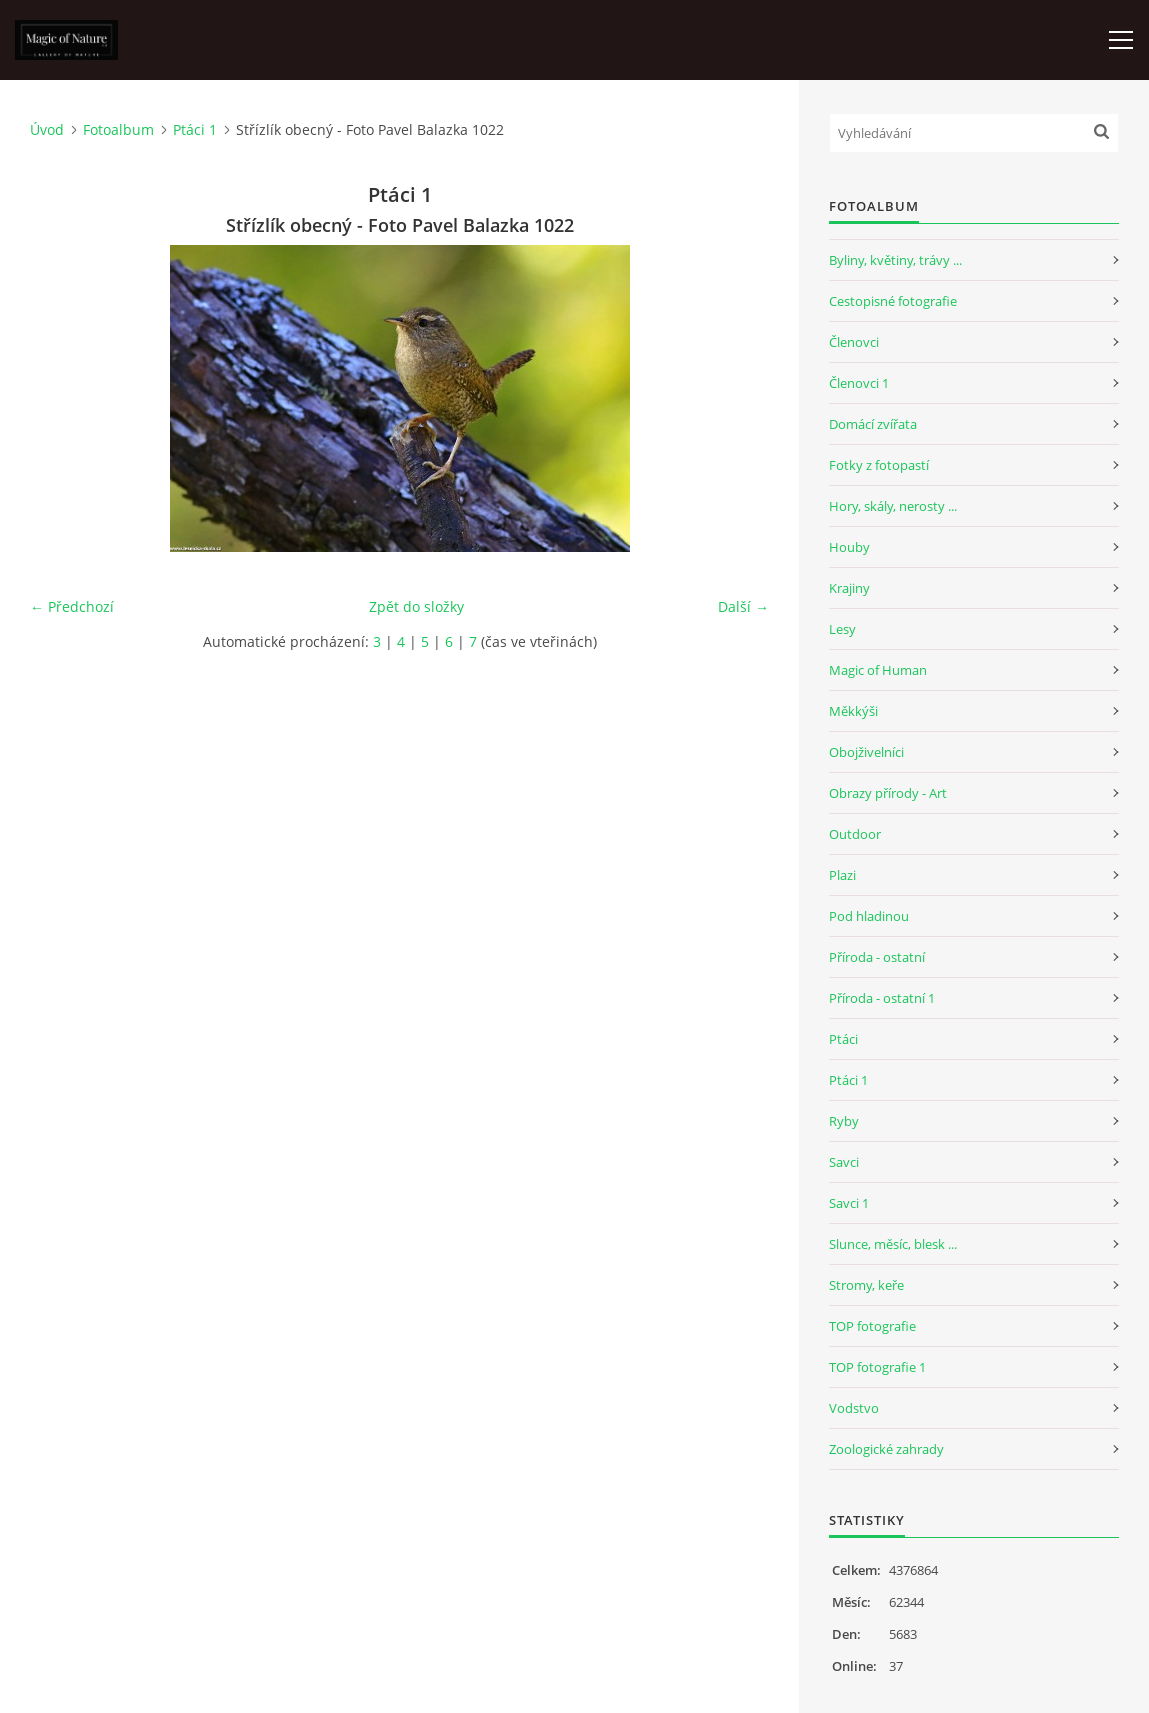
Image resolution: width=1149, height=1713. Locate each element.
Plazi (842, 875)
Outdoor (855, 834)
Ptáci (843, 1039)
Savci (844, 1162)
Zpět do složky (416, 606)
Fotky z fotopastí (879, 465)
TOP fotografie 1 (877, 1367)
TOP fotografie (872, 1326)
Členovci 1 (859, 383)
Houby (849, 547)
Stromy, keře (866, 1285)
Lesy (842, 629)
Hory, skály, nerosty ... (893, 506)
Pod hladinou (869, 916)
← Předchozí (72, 606)
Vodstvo (854, 1408)
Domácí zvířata (873, 424)
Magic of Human (878, 670)
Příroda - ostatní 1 (882, 998)
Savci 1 (849, 1203)
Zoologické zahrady (886, 1449)
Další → (743, 606)
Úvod (47, 129)
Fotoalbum (118, 129)
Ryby (844, 1121)
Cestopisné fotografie (893, 301)
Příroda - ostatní (877, 957)
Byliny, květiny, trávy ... (895, 260)
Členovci (854, 342)
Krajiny (849, 588)
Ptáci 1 (195, 129)
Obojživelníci (866, 752)
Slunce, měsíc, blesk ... (893, 1244)
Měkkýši (853, 711)
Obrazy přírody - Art (888, 793)
